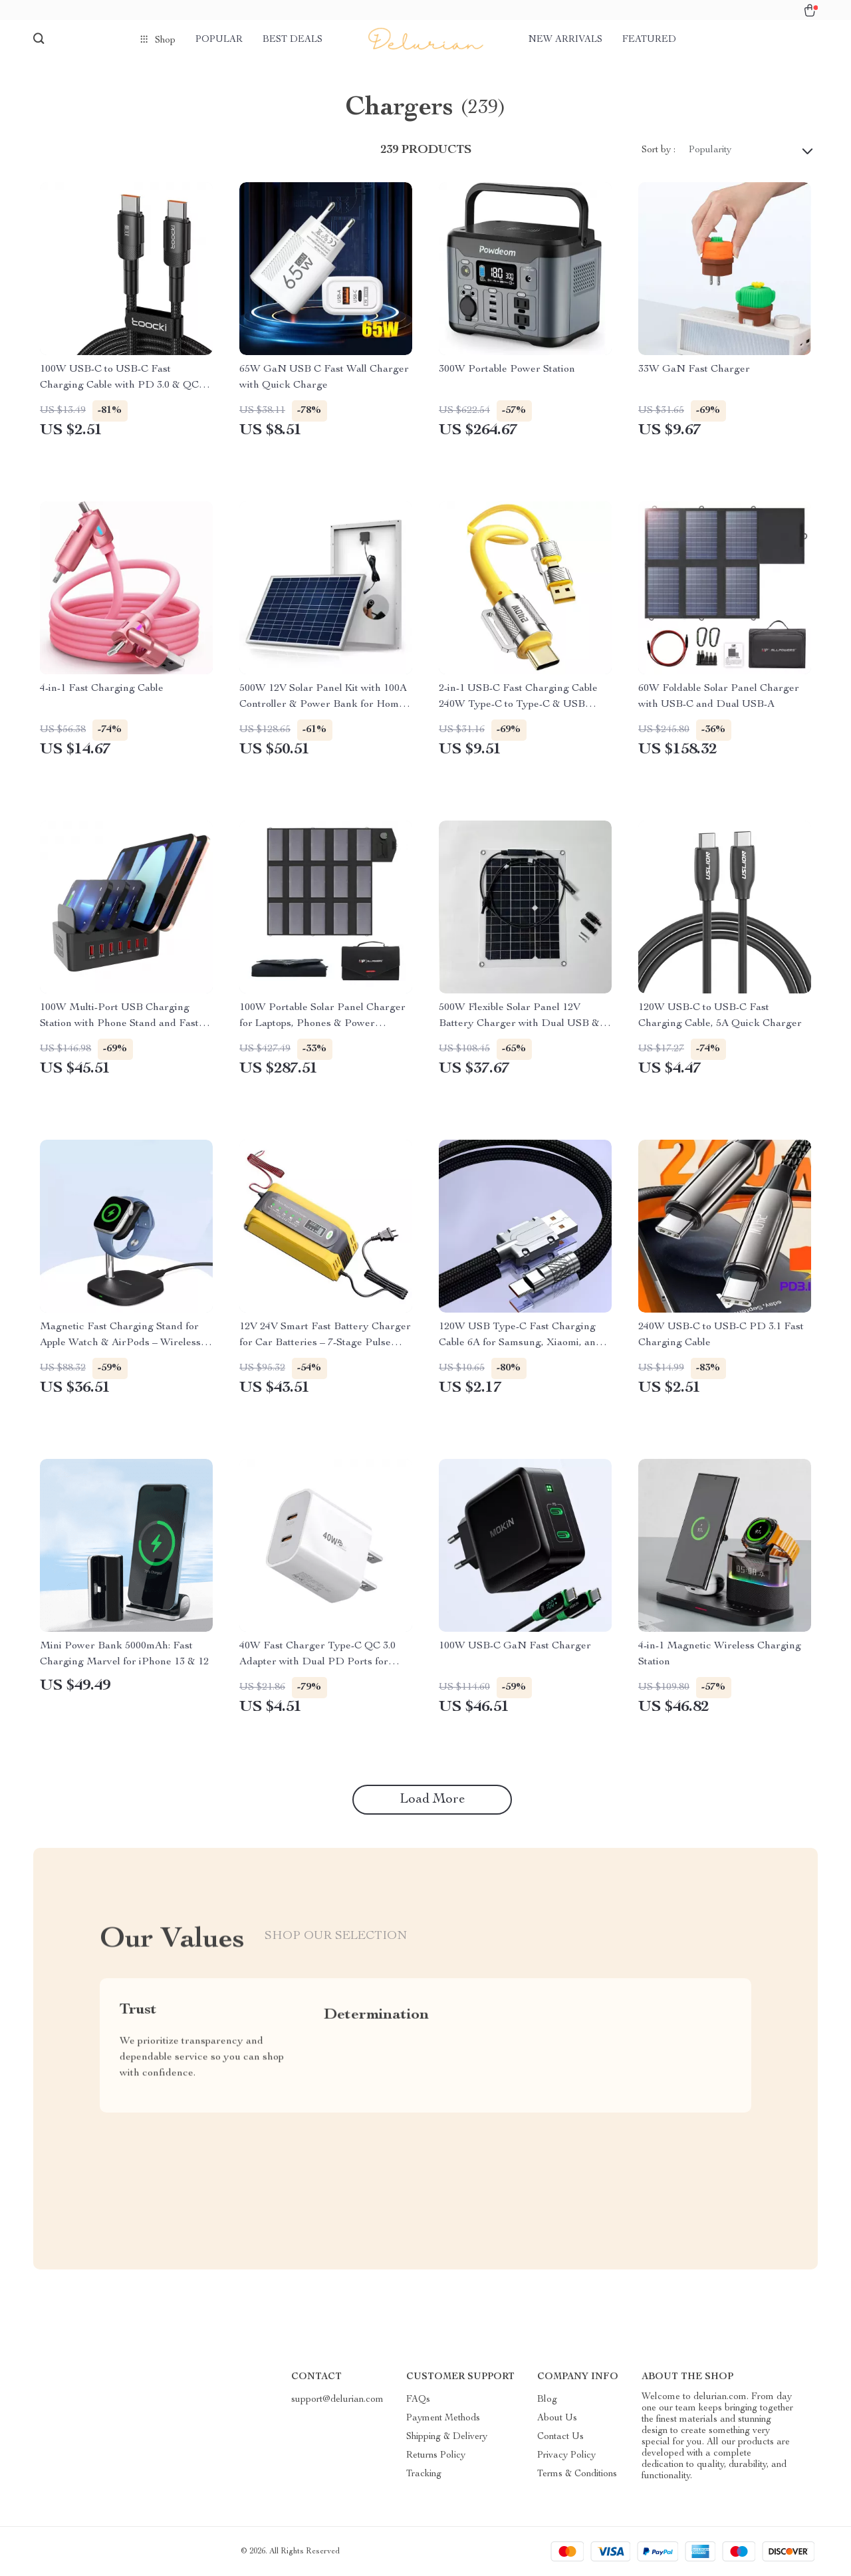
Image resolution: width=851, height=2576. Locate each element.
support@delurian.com (337, 2399)
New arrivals (565, 40)
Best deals (292, 40)
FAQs (418, 2399)
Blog (547, 2399)
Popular (219, 40)
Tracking (423, 2474)
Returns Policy (435, 2455)
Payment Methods (443, 2418)
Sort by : (658, 150)
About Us (557, 2418)
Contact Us (560, 2437)
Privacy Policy (566, 2455)
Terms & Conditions (577, 2474)
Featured (649, 40)
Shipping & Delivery (446, 2437)
